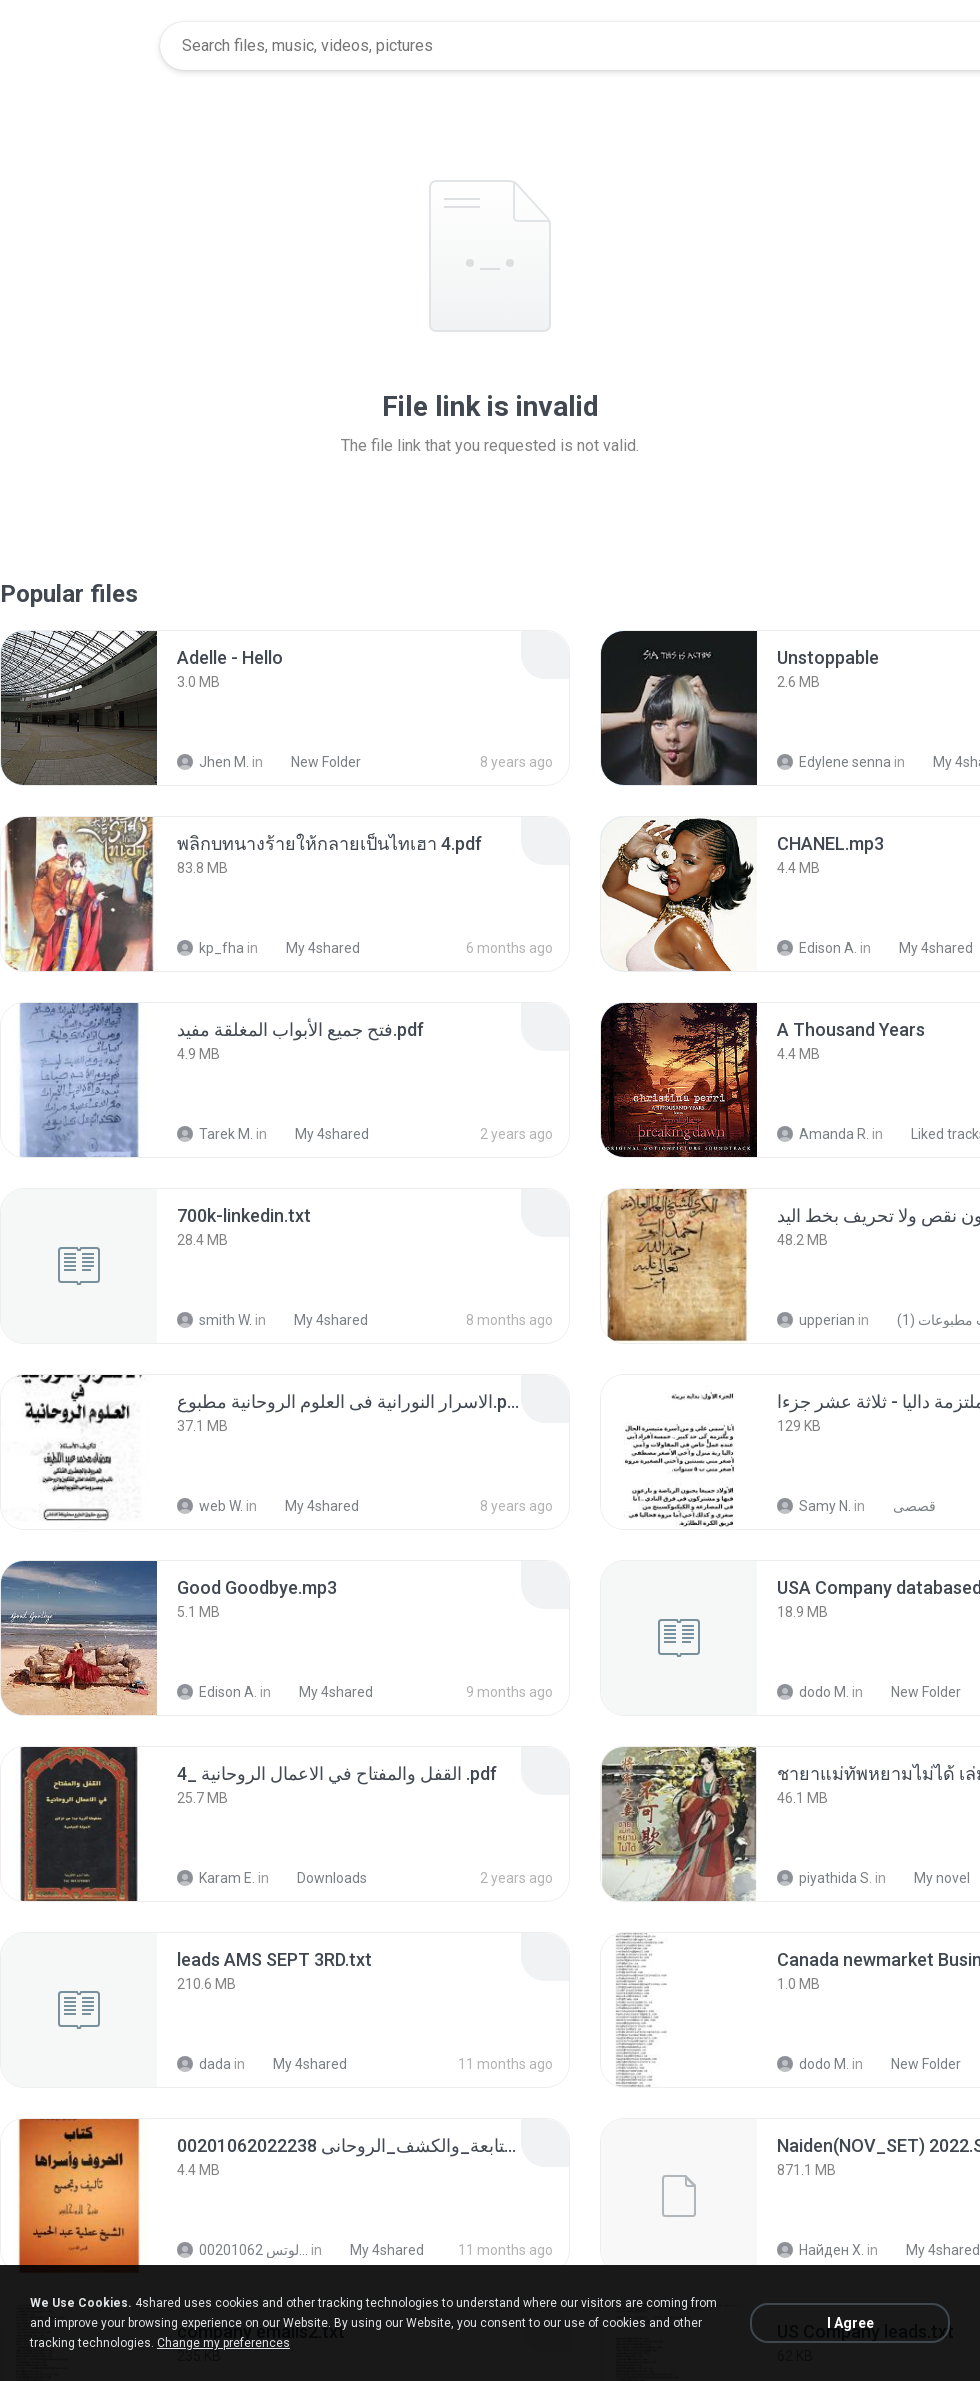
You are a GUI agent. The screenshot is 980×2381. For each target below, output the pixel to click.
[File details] (79, 708)
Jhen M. (213, 762)
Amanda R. (823, 1134)
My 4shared (312, 948)
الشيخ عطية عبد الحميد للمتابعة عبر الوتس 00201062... (242, 2250)
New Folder (315, 762)
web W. (210, 1506)
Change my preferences (223, 2343)
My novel (931, 1878)
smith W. (214, 1320)
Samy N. (814, 1506)
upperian (816, 1320)
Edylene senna (834, 762)
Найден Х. (820, 2250)
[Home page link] (81, 46)
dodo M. (813, 1692)
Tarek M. (215, 1134)
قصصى (903, 1506)
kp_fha (210, 948)
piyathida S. (824, 1878)
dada (204, 2064)
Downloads (321, 1878)
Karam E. (216, 1878)
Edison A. (817, 948)
